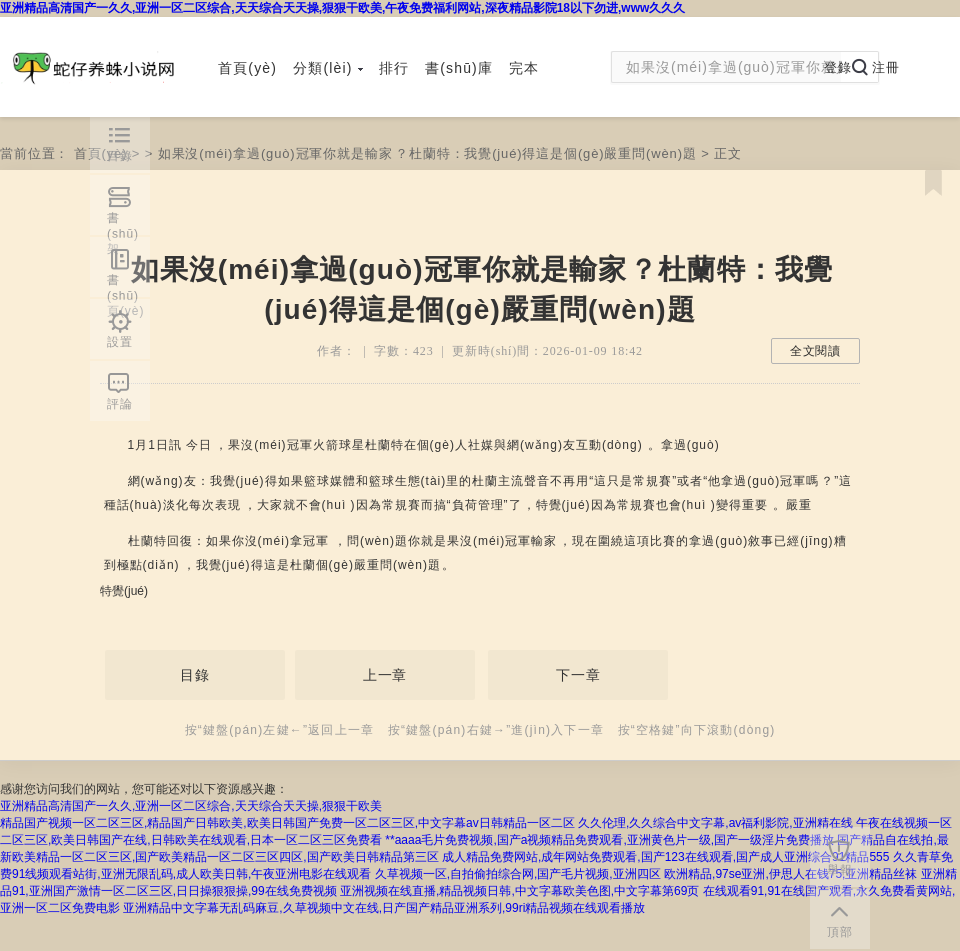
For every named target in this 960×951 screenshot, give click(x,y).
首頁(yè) (247, 68)
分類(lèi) (328, 68)
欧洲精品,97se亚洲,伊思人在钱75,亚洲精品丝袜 (790, 874)
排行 (394, 68)
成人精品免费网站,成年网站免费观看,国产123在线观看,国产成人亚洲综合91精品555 (665, 857)
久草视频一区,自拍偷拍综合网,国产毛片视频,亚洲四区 (518, 874)
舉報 (840, 870)
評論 (120, 404)
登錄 (838, 67)
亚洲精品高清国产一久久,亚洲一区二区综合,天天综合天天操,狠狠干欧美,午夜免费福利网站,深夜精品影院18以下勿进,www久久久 (342, 8)
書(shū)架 (123, 223)
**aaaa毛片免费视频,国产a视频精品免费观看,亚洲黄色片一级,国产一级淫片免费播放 (609, 840)
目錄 (195, 675)
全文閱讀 (815, 351)
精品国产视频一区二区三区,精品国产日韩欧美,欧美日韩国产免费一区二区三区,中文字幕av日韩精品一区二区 (287, 823)
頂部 (840, 932)
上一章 (385, 675)
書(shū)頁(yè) (125, 285)
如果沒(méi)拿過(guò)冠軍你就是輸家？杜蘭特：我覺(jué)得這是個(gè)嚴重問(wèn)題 (427, 153)
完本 (524, 68)
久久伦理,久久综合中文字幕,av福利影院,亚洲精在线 (715, 823)
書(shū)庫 (459, 68)
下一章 (578, 675)
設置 (120, 342)
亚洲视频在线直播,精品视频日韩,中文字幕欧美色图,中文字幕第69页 (519, 891)
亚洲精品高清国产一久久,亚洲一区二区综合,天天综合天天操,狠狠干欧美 (191, 806)
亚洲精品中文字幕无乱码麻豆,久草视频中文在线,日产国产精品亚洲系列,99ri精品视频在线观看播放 (384, 908)
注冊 (886, 67)
